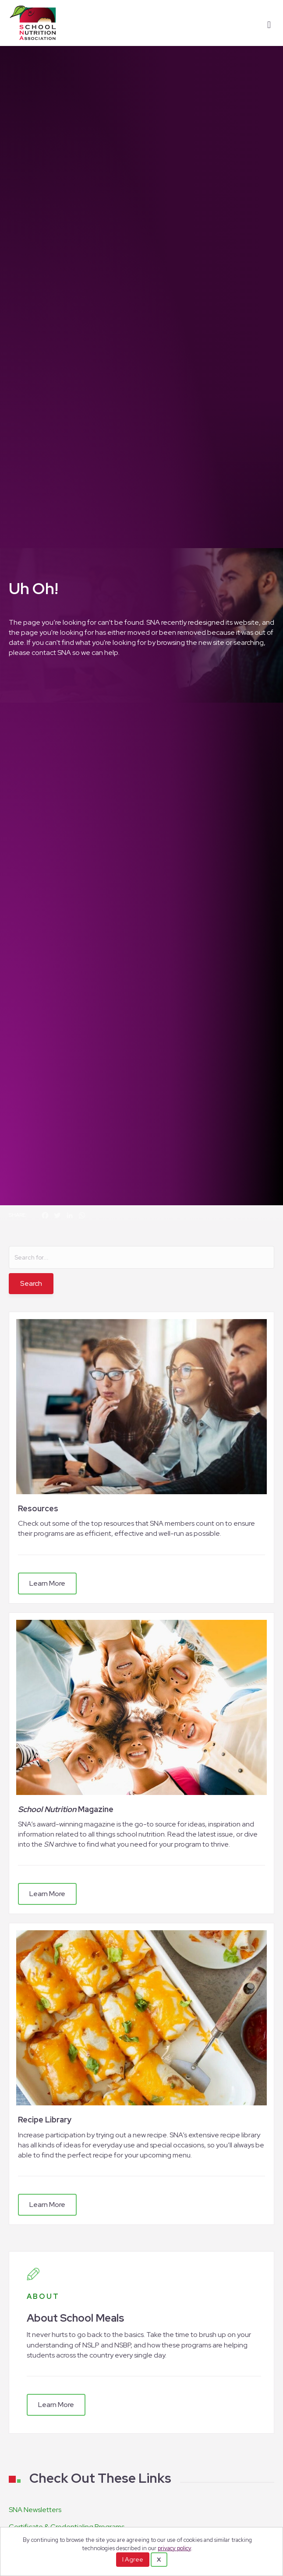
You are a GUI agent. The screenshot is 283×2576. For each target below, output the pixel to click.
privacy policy (174, 2548)
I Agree (132, 2559)
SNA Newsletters (35, 2509)
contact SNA (51, 652)
